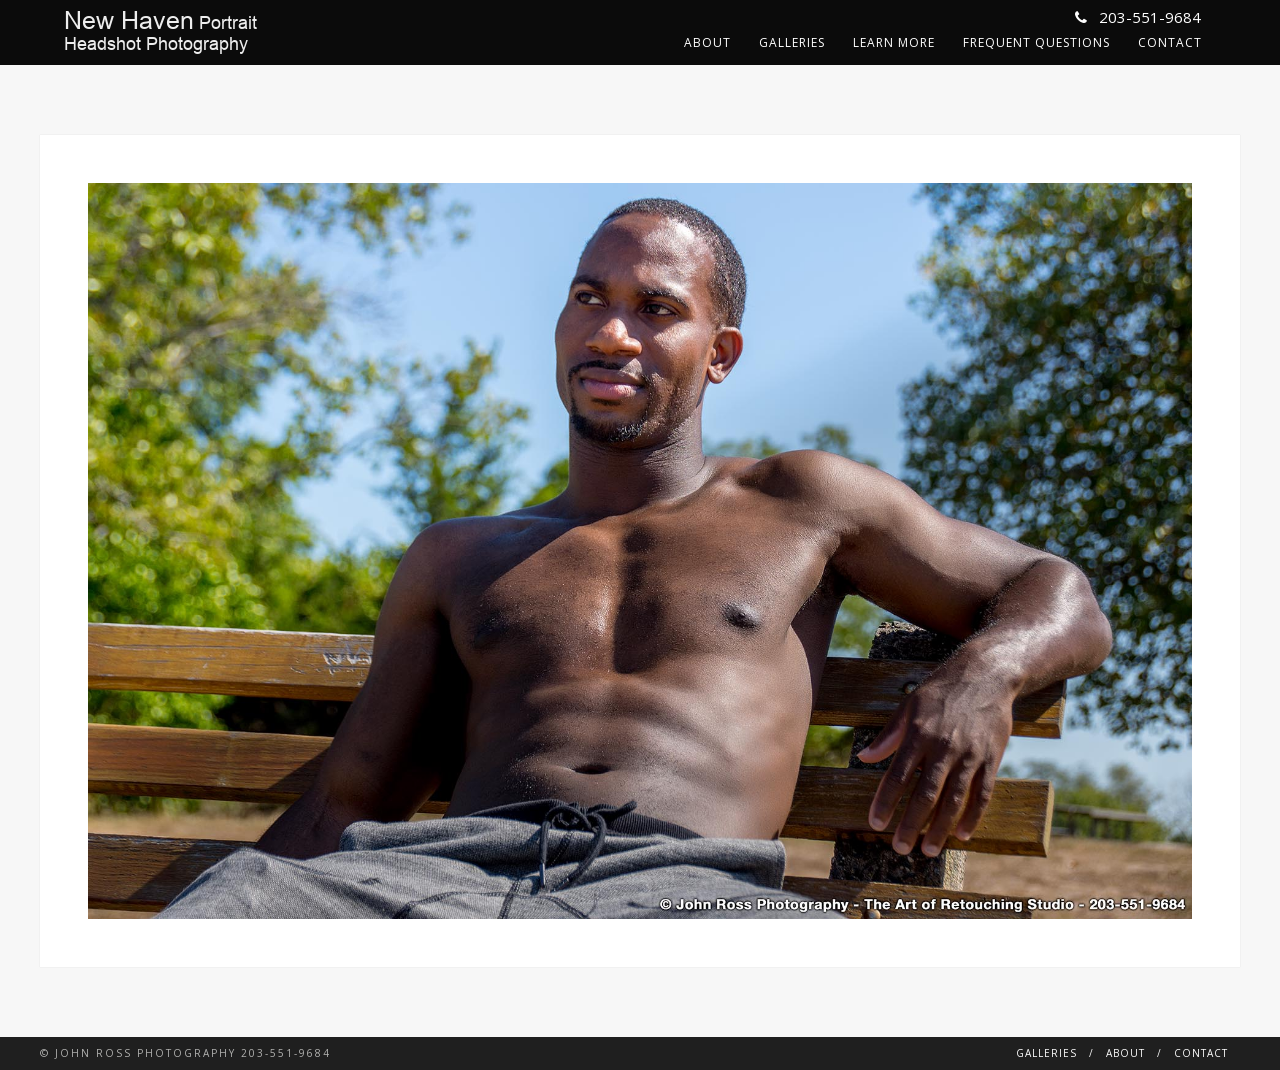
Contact (1170, 42)
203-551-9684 (1138, 17)
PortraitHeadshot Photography (160, 32)
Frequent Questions (1036, 42)
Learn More (894, 42)
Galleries (792, 42)
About (707, 42)
